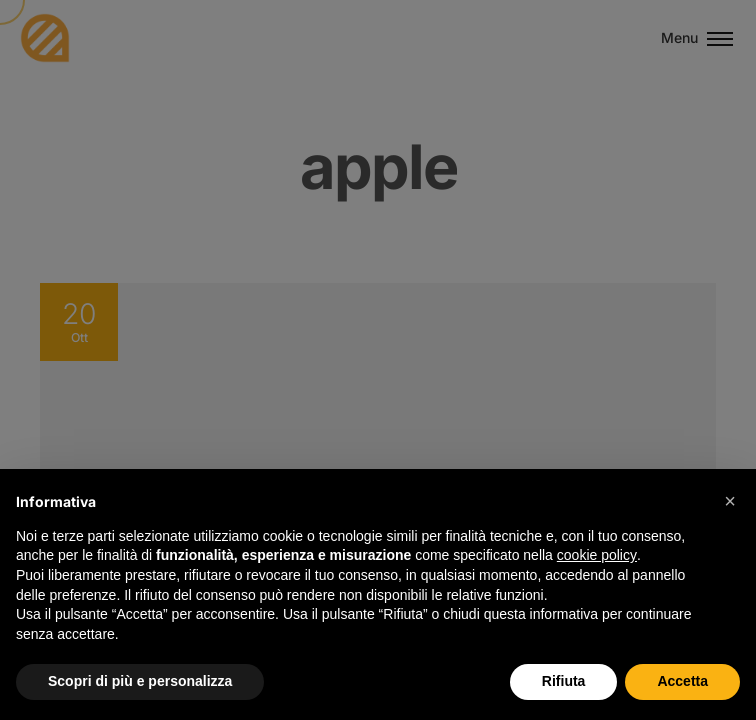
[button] (730, 501)
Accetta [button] (682, 681)
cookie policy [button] (597, 555)
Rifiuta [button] (564, 681)
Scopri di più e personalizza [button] (140, 681)
